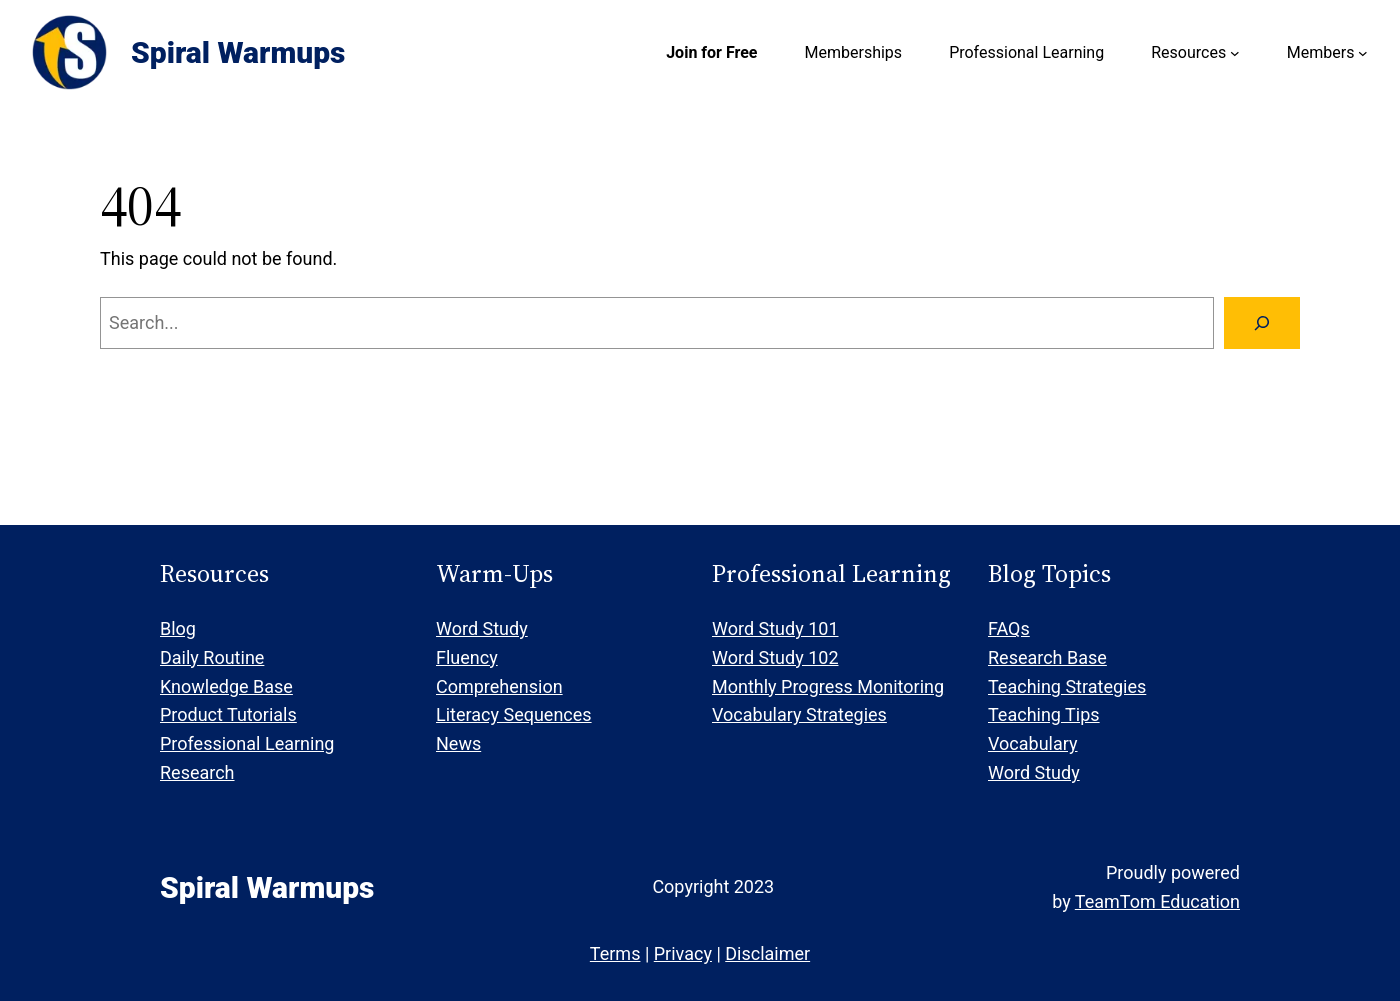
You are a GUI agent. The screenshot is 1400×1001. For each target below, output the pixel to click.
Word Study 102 (775, 657)
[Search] (1262, 323)
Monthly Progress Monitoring (828, 686)
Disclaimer (767, 953)
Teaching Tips (1044, 714)
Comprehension (499, 686)
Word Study (482, 628)
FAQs (1009, 628)
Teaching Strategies (1067, 686)
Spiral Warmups (238, 52)
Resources (1188, 52)
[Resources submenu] (1235, 53)
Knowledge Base (226, 686)
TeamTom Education (1157, 901)
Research (197, 772)
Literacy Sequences (514, 714)
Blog (178, 628)
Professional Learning (247, 743)
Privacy (683, 953)
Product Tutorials (228, 714)
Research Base (1047, 657)
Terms (615, 953)
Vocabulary (1033, 743)
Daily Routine (212, 657)
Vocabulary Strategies (799, 714)
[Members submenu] (1363, 53)
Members (1321, 52)
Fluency (467, 657)
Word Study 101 (775, 628)
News (458, 743)
